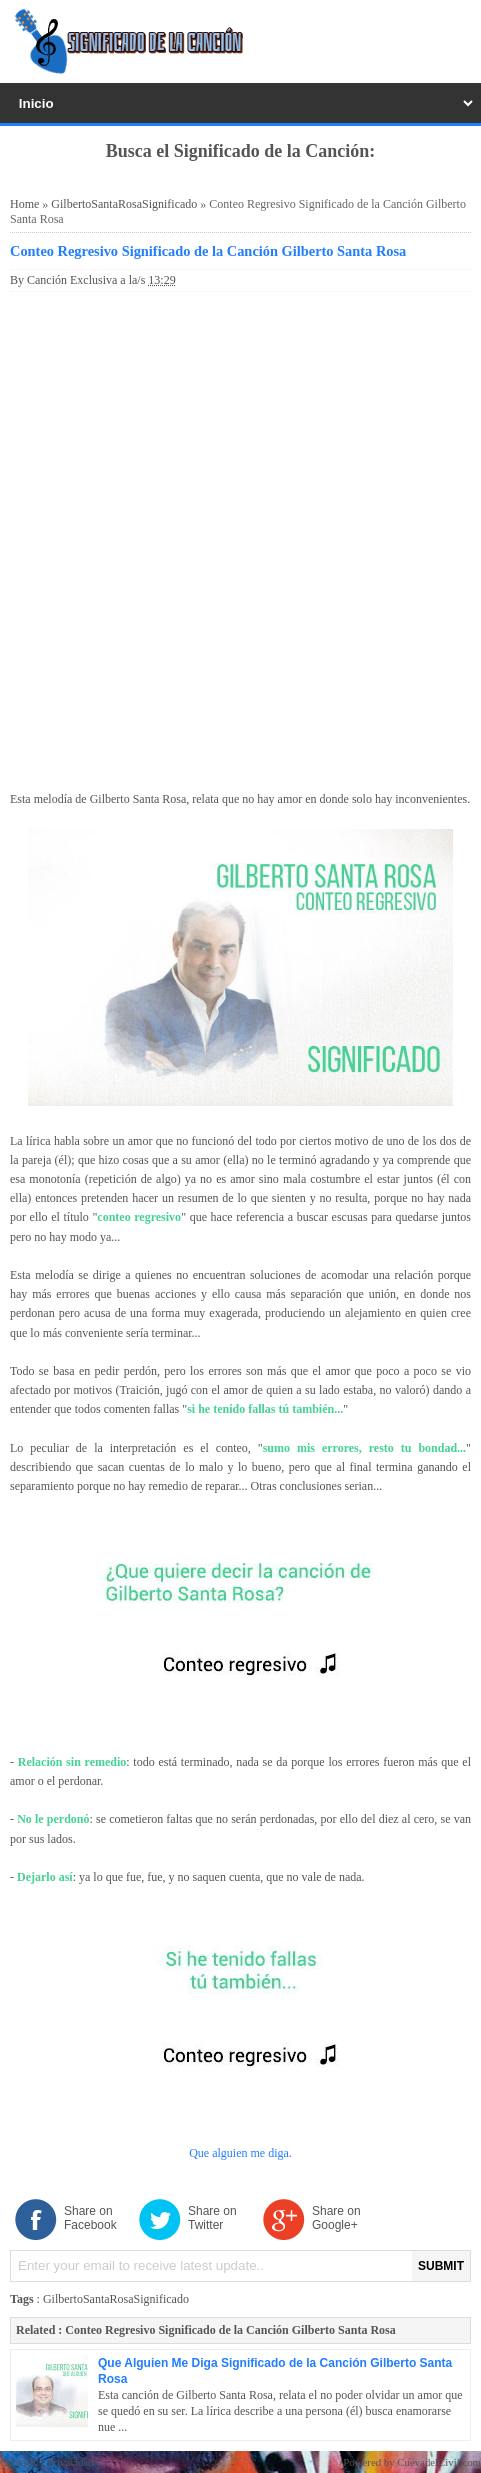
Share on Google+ (336, 2218)
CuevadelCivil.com (439, 2462)
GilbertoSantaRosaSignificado (124, 204)
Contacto (19, 2462)
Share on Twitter (212, 2218)
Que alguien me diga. (240, 2153)
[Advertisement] (240, 537)
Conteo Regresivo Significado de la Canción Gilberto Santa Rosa (208, 251)
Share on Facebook (90, 2218)
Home (24, 204)
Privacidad (70, 2462)
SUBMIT (441, 2266)
